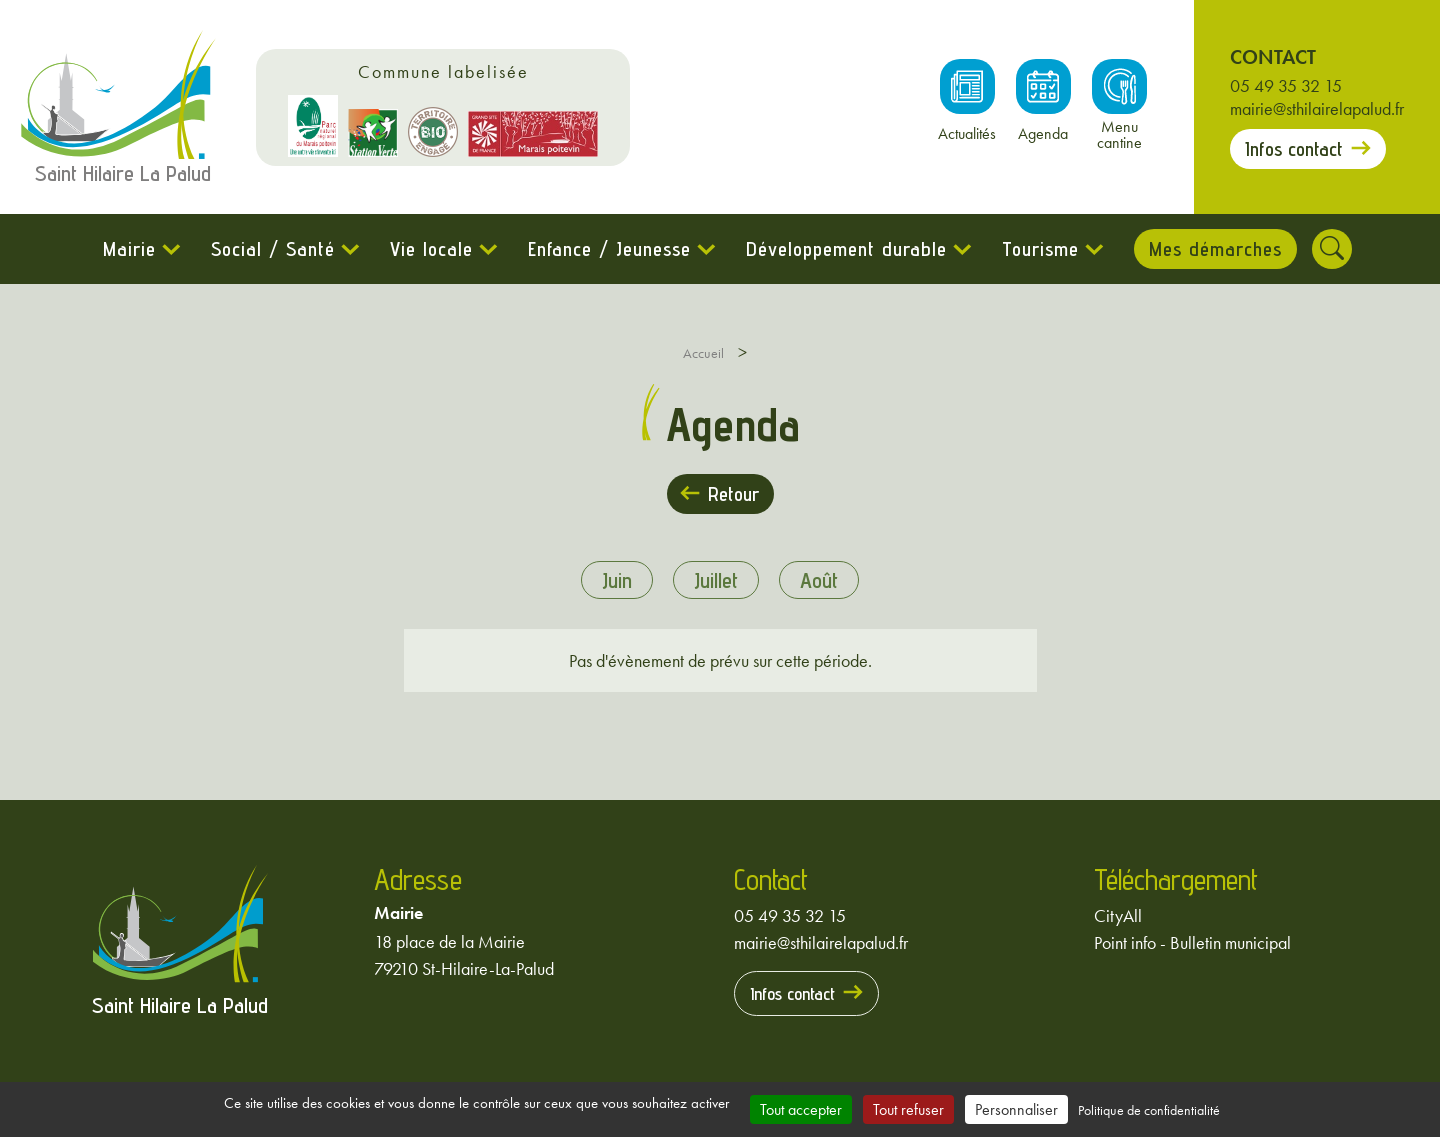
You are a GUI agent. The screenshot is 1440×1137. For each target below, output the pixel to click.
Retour (733, 494)
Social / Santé (273, 249)
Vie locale (431, 249)
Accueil (703, 353)
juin (617, 580)
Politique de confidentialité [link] (1149, 1110)
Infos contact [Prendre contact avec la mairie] (1294, 149)
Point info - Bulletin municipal (1192, 942)
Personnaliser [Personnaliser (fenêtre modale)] (1016, 1109)
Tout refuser (908, 1109)
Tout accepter (801, 1109)
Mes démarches (1215, 249)
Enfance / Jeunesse (609, 249)
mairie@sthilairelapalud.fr (1317, 108)
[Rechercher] (1332, 249)
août (819, 580)
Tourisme (1040, 249)
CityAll (1118, 915)
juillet (716, 580)
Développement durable (846, 249)
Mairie (129, 249)
